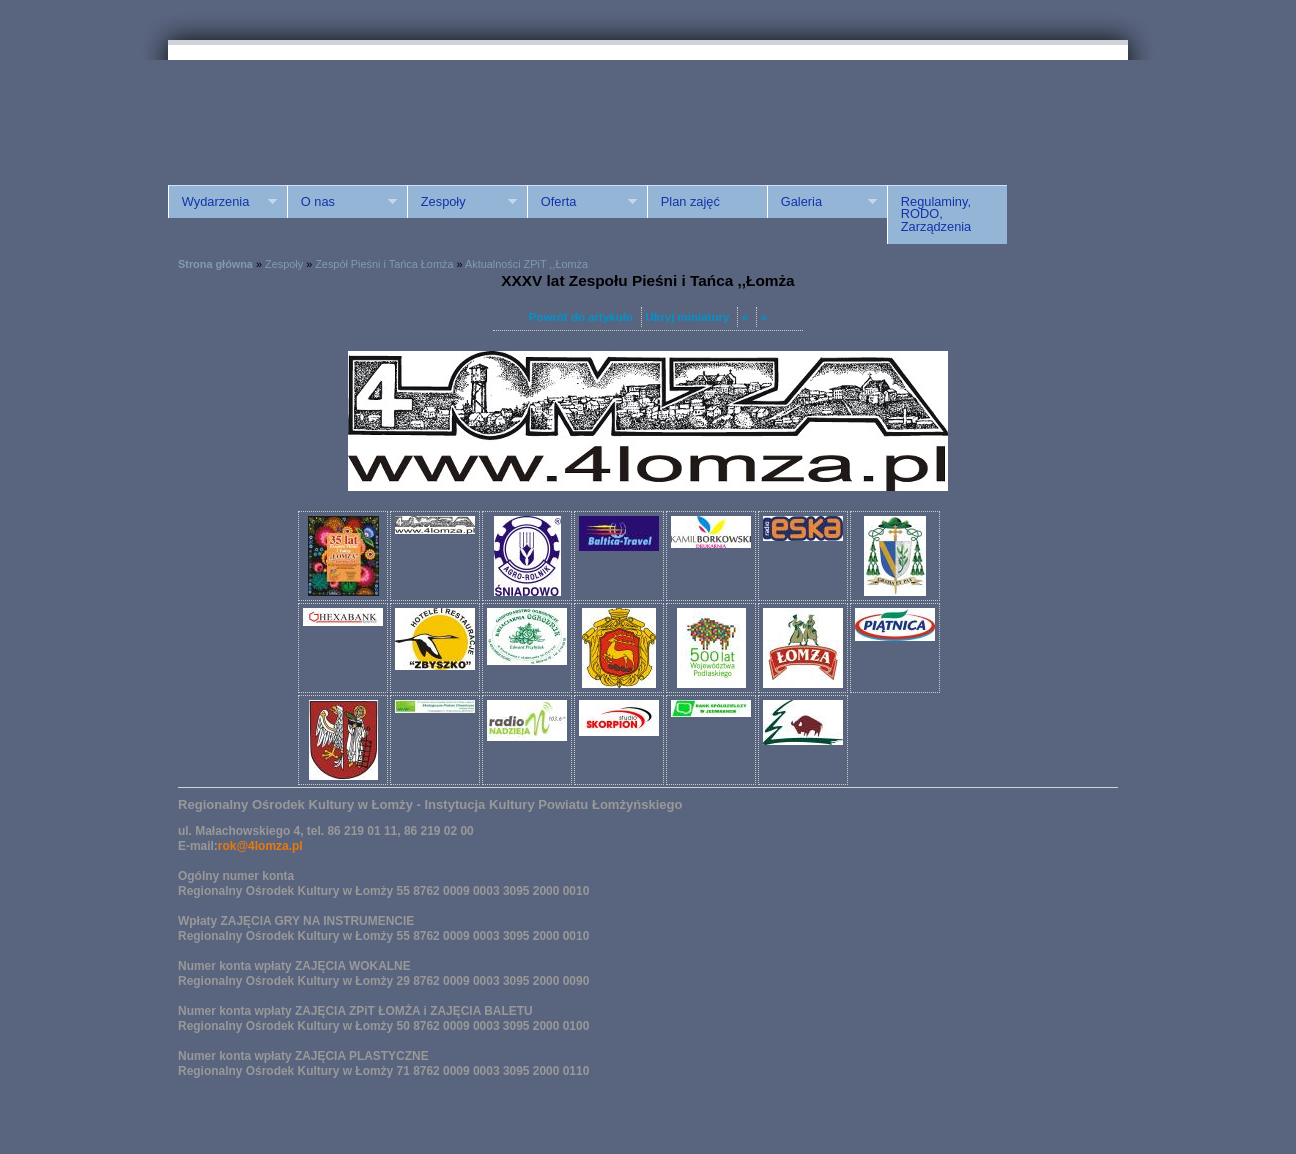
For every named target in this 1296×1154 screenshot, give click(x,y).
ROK (338, 112)
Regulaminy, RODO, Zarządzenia (936, 214)
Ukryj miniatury (688, 317)
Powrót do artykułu (581, 317)
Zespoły (462, 202)
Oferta (582, 202)
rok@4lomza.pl (260, 846)
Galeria (822, 202)
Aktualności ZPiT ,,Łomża (526, 264)
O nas (342, 202)
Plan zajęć (690, 201)
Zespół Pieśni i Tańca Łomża (384, 264)
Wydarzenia (222, 202)
